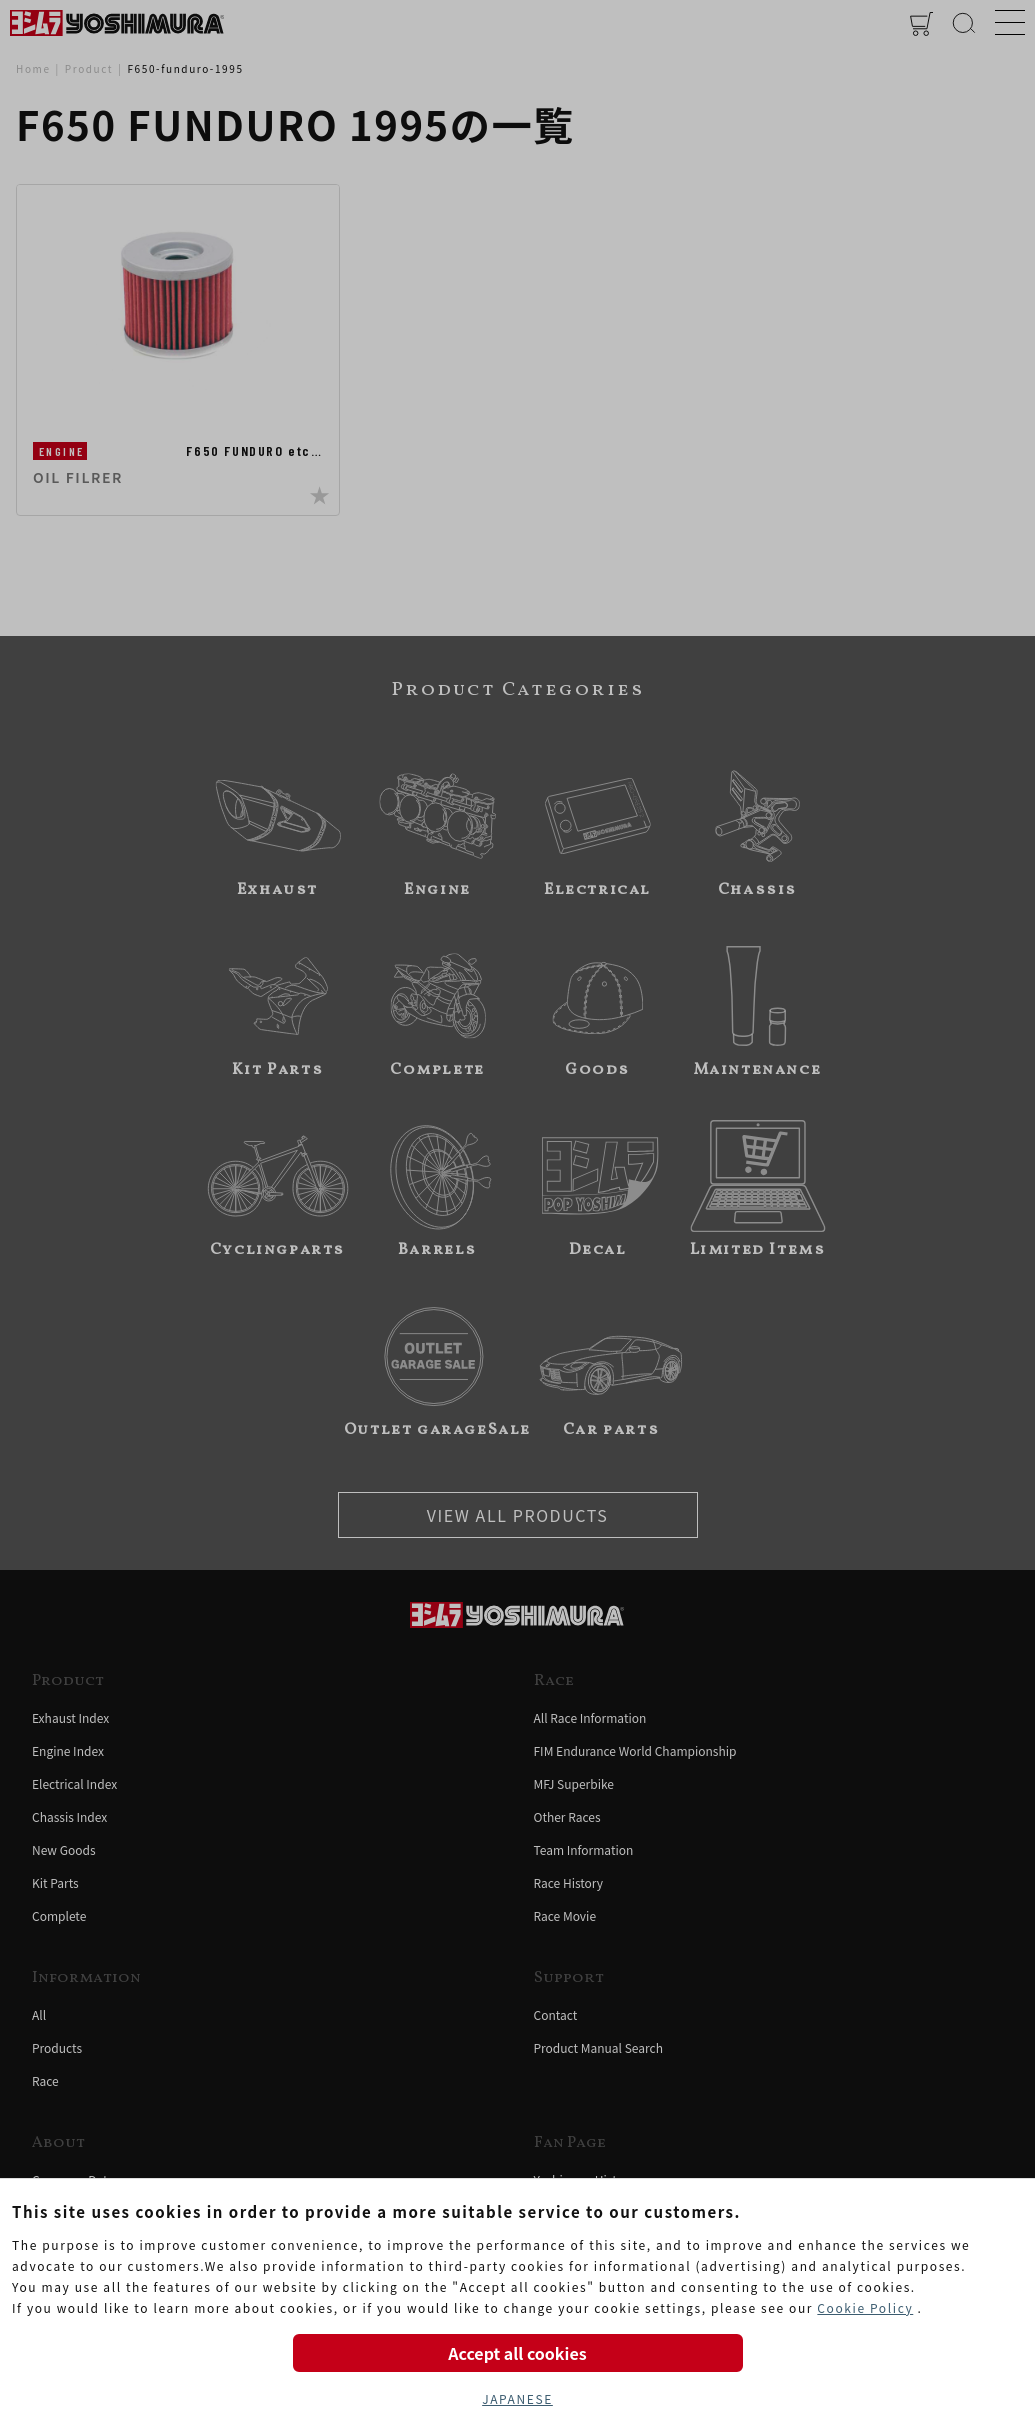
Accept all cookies (517, 2353)
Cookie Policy (865, 2307)
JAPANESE (517, 2398)
